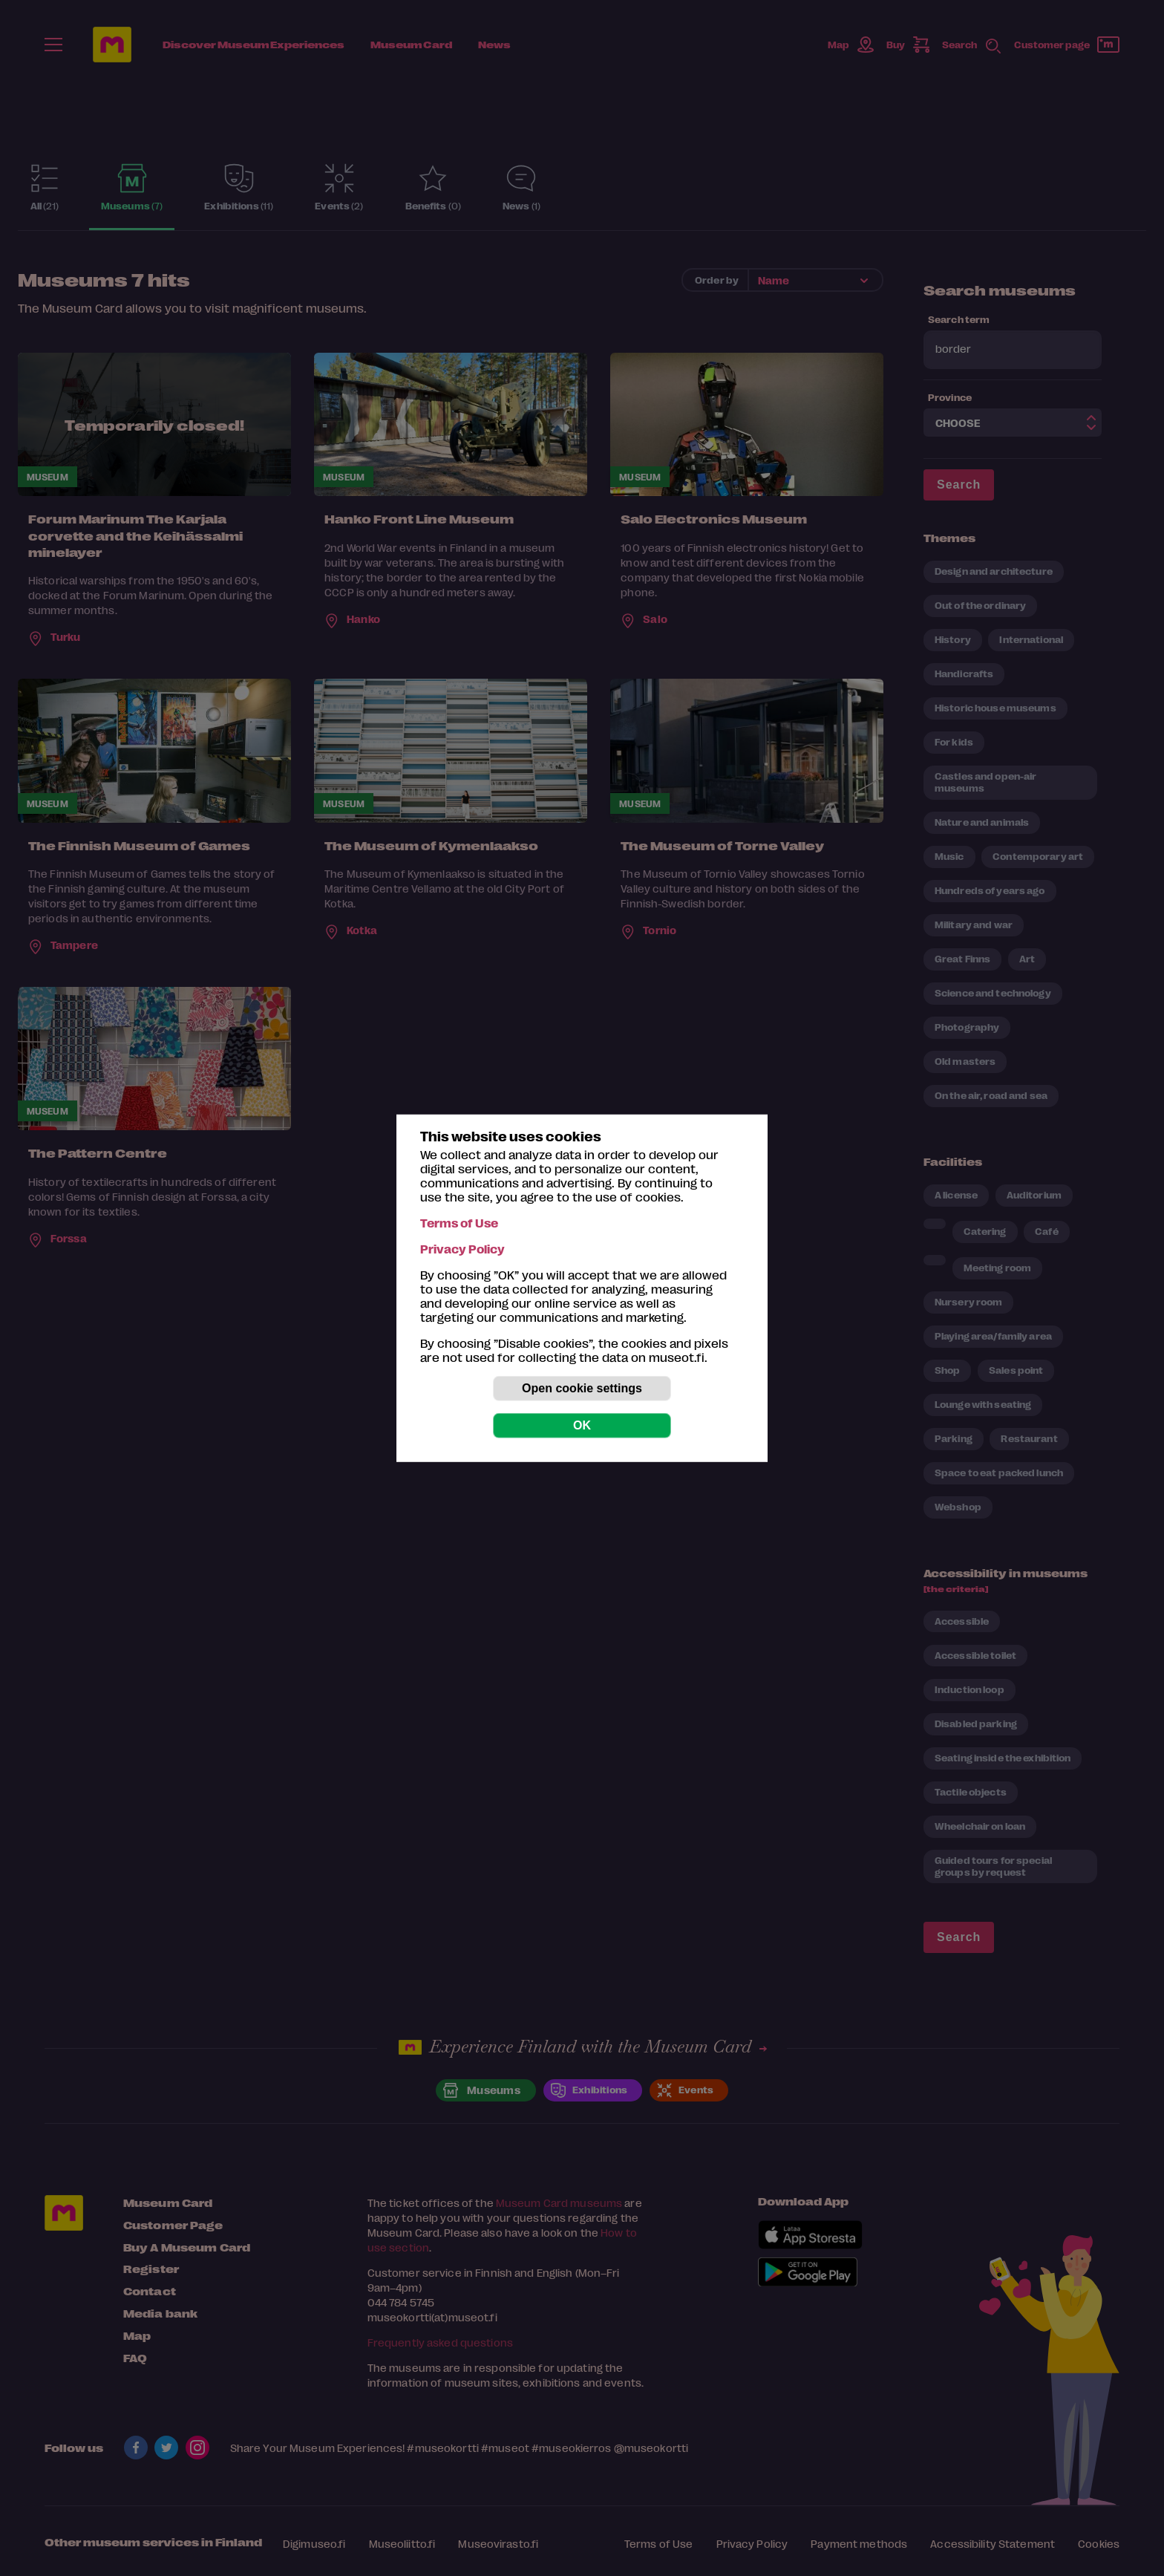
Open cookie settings (582, 1388)
